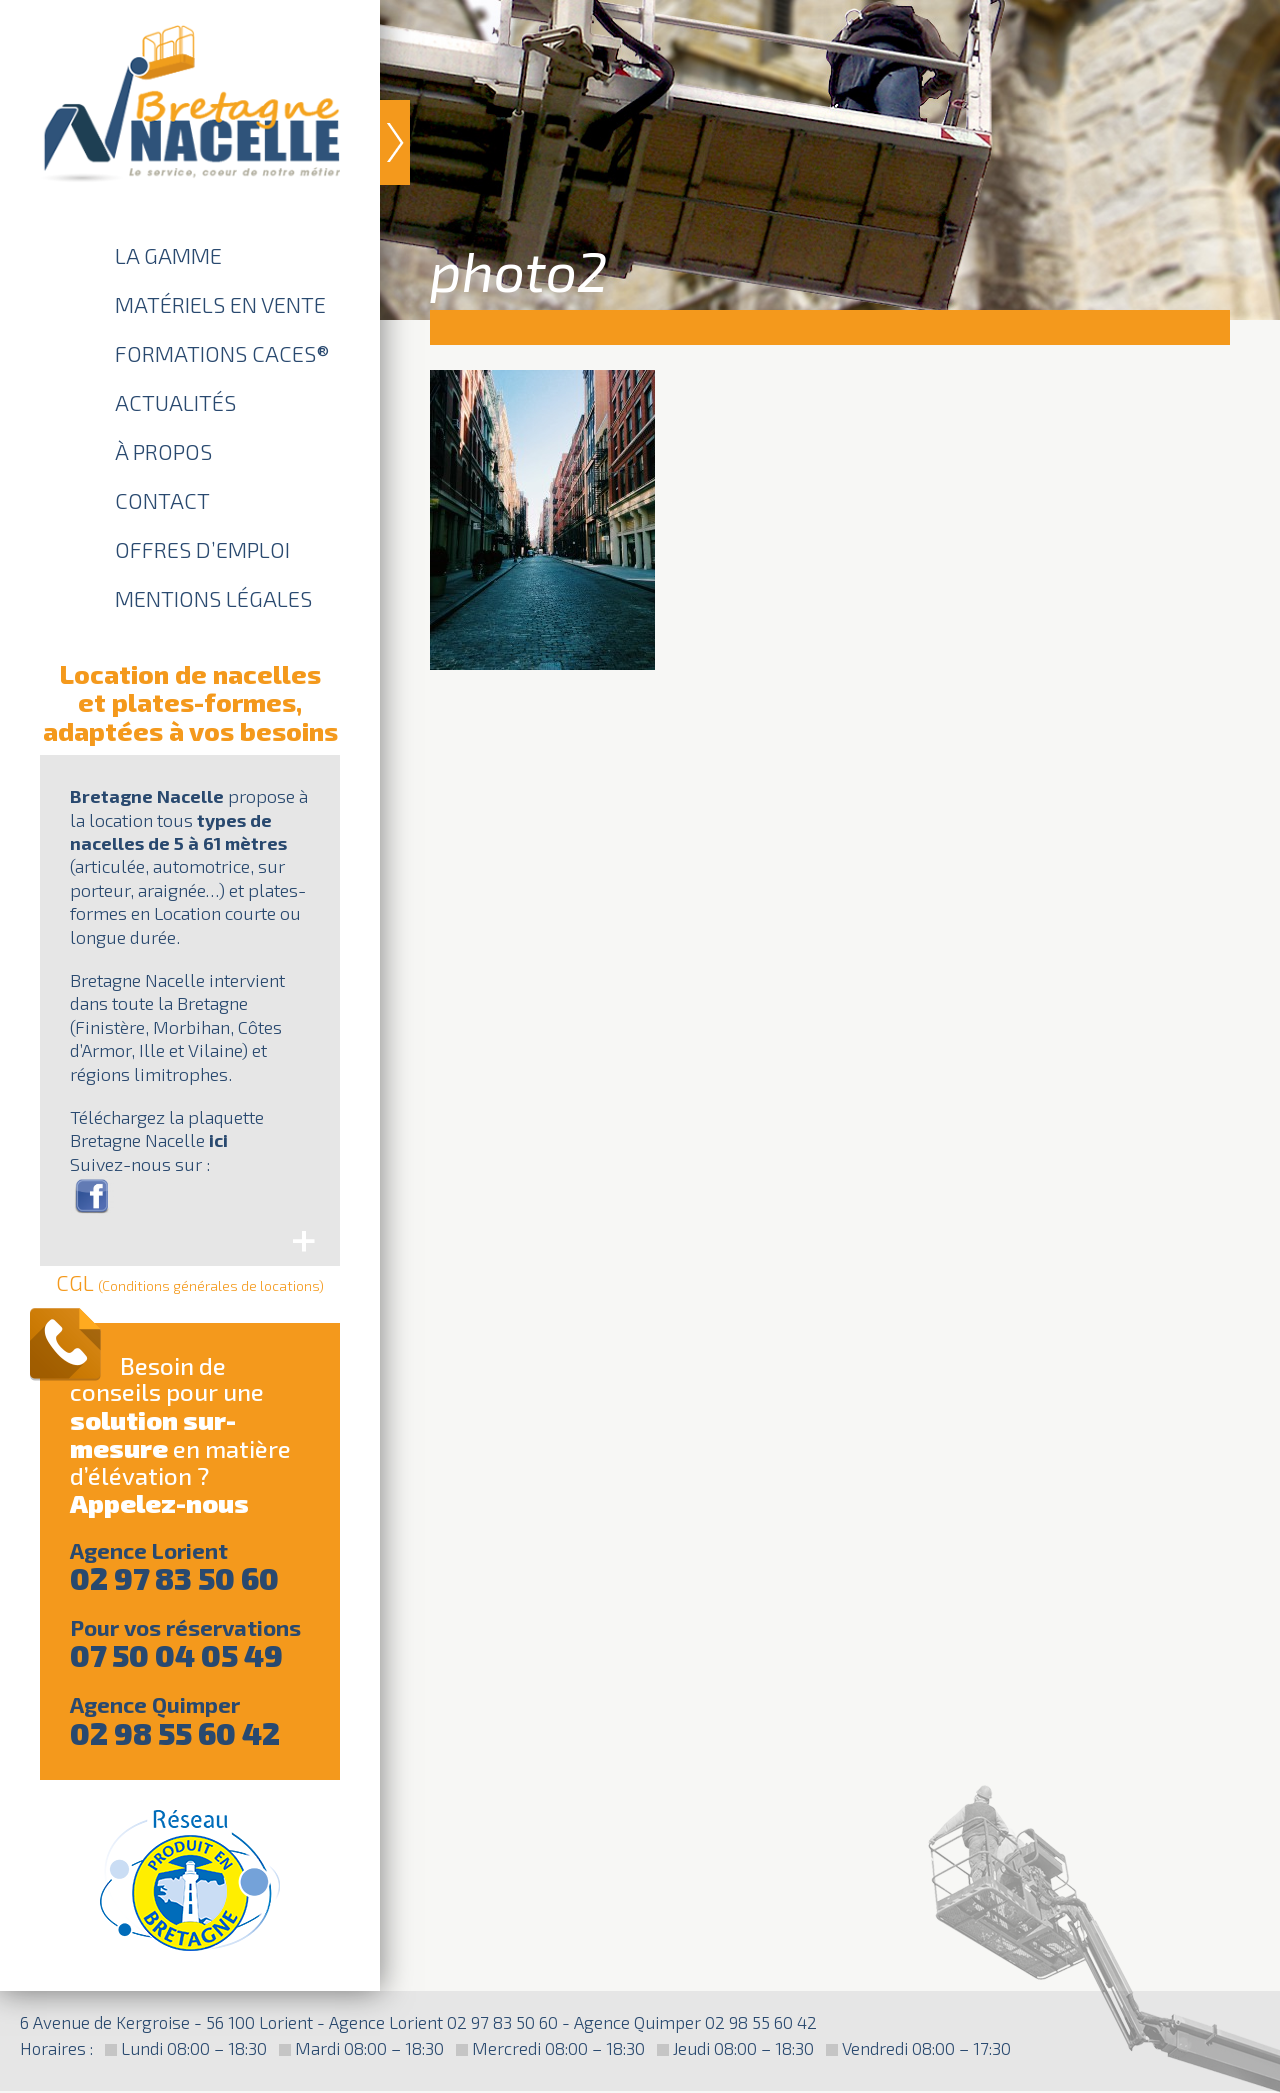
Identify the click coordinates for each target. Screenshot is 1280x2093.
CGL (190, 1282)
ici (218, 1140)
